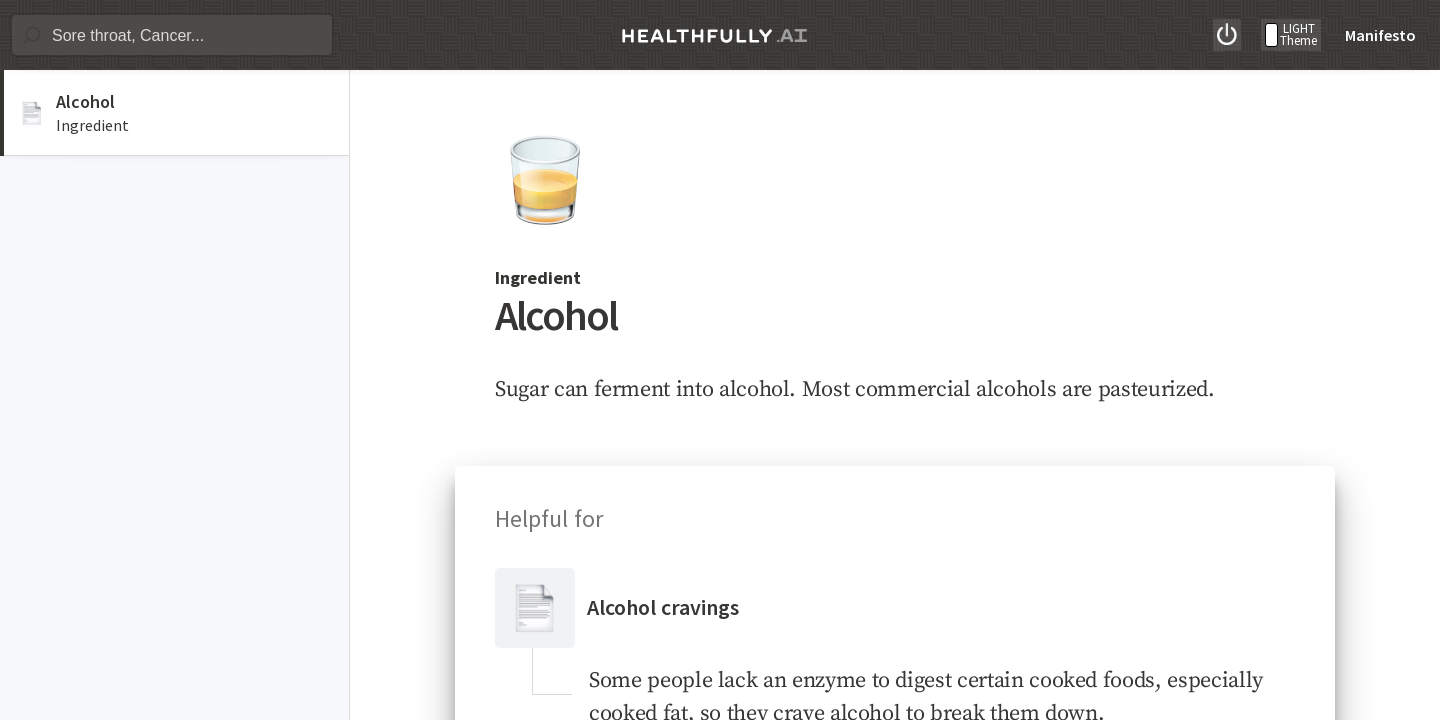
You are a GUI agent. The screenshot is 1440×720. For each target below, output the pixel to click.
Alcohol (85, 101)
